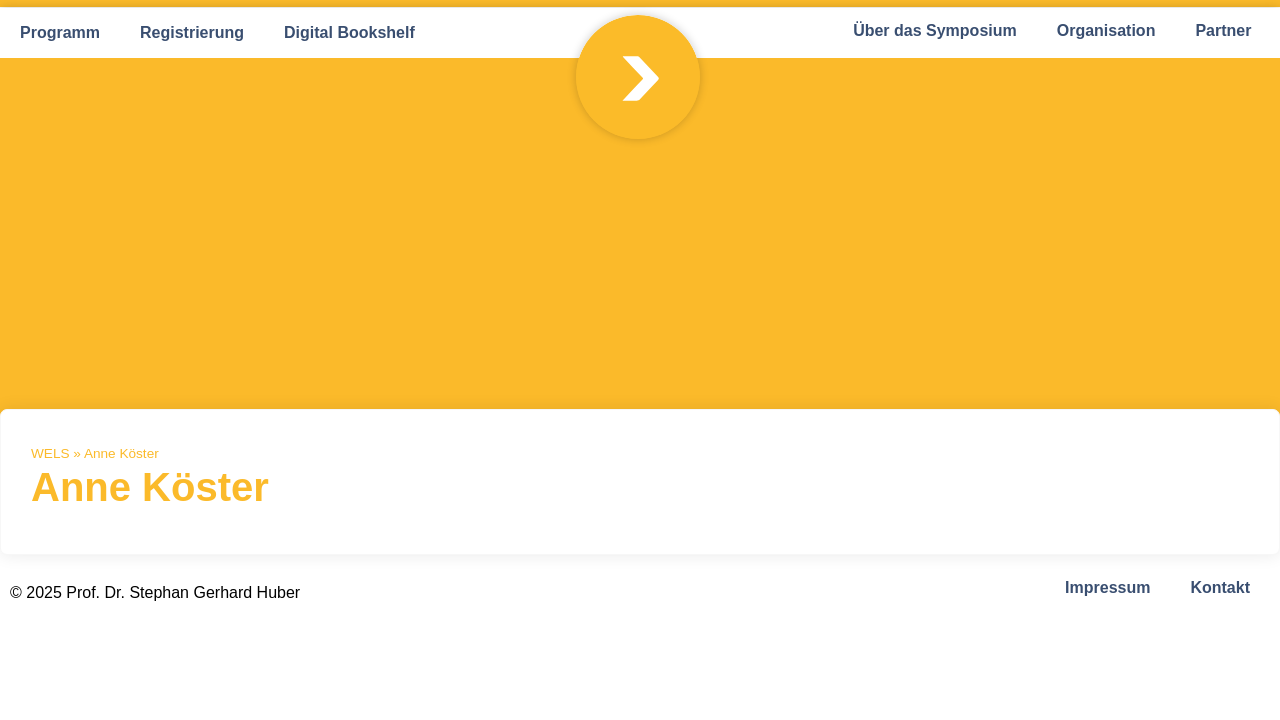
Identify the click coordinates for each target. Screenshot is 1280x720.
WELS (50, 453)
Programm (60, 32)
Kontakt (1220, 587)
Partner (1223, 30)
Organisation (1106, 30)
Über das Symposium (935, 30)
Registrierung (192, 32)
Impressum (1107, 587)
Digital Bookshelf (349, 32)
